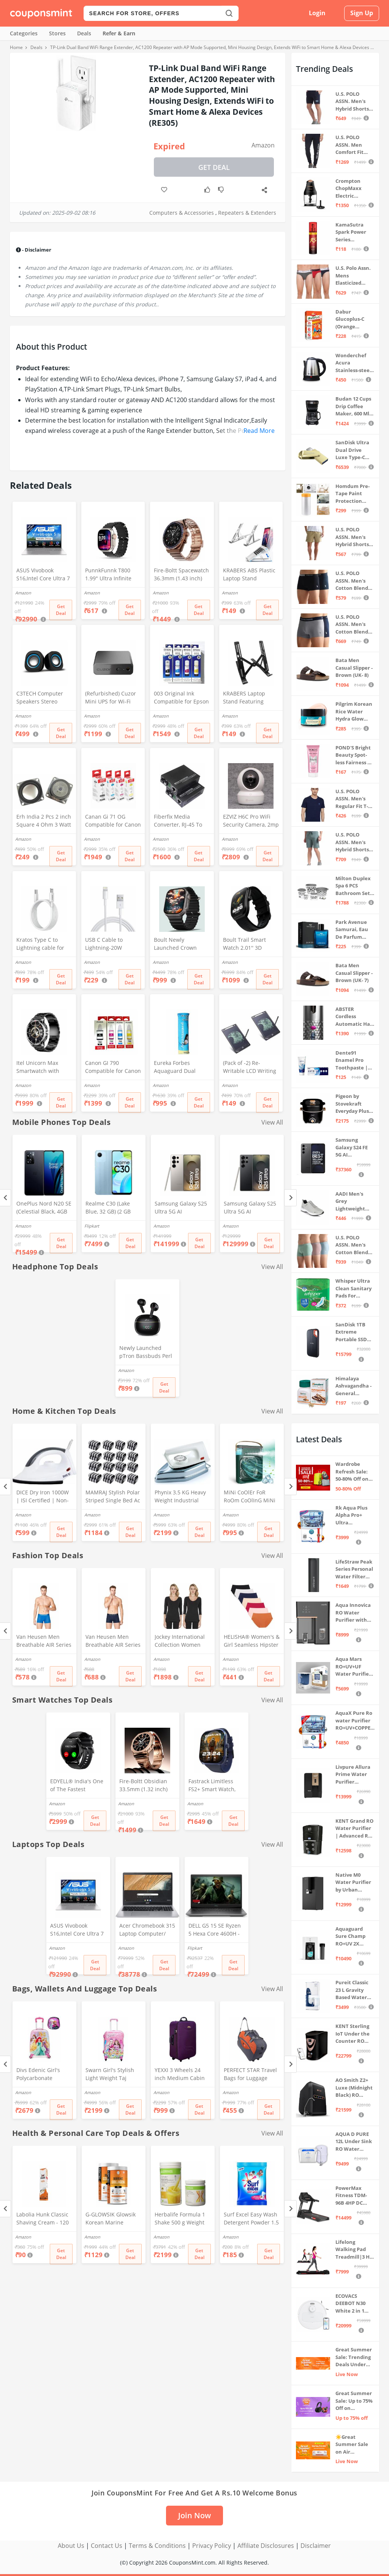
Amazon (263, 145)
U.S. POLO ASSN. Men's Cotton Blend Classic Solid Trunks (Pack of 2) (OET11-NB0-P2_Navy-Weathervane (354, 624)
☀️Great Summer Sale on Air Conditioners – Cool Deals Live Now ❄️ (353, 2444)
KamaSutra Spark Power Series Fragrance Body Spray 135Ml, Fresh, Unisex (354, 232)
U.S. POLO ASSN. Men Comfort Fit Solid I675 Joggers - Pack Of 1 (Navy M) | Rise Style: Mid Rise (353, 145)
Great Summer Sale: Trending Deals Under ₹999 (353, 2357)
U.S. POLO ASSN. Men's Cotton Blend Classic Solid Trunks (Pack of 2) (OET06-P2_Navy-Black (354, 581)
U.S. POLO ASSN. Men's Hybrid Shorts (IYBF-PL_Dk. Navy (352, 101)
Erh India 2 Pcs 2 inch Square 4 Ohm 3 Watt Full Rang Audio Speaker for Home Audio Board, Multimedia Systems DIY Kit (43, 821)
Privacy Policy (211, 2545)
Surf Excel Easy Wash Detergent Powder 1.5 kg (251, 2219)
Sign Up (361, 13)
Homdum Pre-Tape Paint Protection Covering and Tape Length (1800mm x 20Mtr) (352, 494)
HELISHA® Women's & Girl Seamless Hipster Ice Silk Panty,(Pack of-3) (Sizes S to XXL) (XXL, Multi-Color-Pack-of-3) (252, 1641)
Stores (57, 33)
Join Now (194, 2515)
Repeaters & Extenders (247, 212)
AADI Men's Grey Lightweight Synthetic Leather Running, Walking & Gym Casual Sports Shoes (354, 1201)
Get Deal (214, 167)
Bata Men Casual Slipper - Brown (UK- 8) (354, 667)
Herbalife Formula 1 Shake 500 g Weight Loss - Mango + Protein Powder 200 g (182, 2219)
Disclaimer (315, 2545)
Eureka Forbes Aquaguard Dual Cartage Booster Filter (181, 1067)
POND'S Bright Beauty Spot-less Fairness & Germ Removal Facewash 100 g (354, 755)
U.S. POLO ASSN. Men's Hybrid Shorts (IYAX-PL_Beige (353, 537)
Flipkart (91, 1226)
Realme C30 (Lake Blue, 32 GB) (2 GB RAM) (108, 1208)
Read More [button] (259, 430)
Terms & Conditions (157, 2545)
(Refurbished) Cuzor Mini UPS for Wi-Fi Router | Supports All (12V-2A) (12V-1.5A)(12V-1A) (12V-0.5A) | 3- (112, 698)
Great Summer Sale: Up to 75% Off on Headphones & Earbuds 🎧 (354, 2401)
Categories (24, 33)
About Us (71, 2545)
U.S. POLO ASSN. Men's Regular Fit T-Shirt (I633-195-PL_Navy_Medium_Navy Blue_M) (354, 799)
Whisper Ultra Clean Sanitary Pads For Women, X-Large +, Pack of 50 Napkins (354, 1288)
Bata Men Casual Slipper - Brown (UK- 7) (354, 973)
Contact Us (106, 2545)
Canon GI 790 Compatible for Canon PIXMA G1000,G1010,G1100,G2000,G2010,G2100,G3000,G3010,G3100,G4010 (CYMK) (113, 1067)
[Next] (290, 1197)
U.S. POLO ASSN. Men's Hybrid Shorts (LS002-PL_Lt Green (352, 842)
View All (272, 1122)
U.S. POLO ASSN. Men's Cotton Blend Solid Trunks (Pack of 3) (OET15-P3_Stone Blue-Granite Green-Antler (353, 1245)
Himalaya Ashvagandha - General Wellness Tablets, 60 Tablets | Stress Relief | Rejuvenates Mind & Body (354, 1386)
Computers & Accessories (181, 212)
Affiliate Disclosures (265, 2545)
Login (317, 13)
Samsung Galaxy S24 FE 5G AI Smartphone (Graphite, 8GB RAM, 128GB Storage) (353, 1147)
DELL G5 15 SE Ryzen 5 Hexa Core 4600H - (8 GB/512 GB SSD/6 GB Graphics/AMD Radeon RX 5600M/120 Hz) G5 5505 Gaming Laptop (214, 1930)
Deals (84, 33)
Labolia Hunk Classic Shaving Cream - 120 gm (42, 2219)
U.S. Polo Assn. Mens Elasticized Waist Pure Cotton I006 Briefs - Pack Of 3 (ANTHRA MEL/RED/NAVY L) (354, 276)
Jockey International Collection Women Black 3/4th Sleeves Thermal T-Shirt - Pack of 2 (183, 1641)
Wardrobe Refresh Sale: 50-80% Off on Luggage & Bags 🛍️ (354, 1472)
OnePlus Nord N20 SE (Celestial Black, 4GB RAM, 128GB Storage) (43, 1208)
